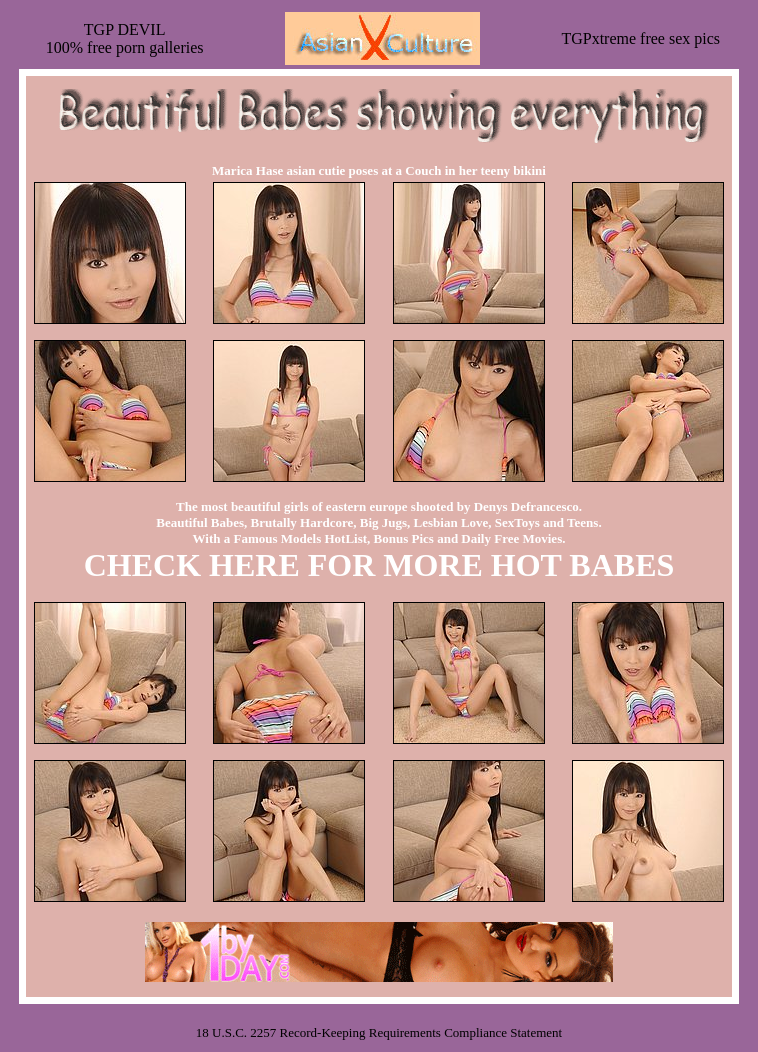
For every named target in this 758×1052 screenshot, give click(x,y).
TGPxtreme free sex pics (640, 38)
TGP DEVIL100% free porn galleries (125, 38)
